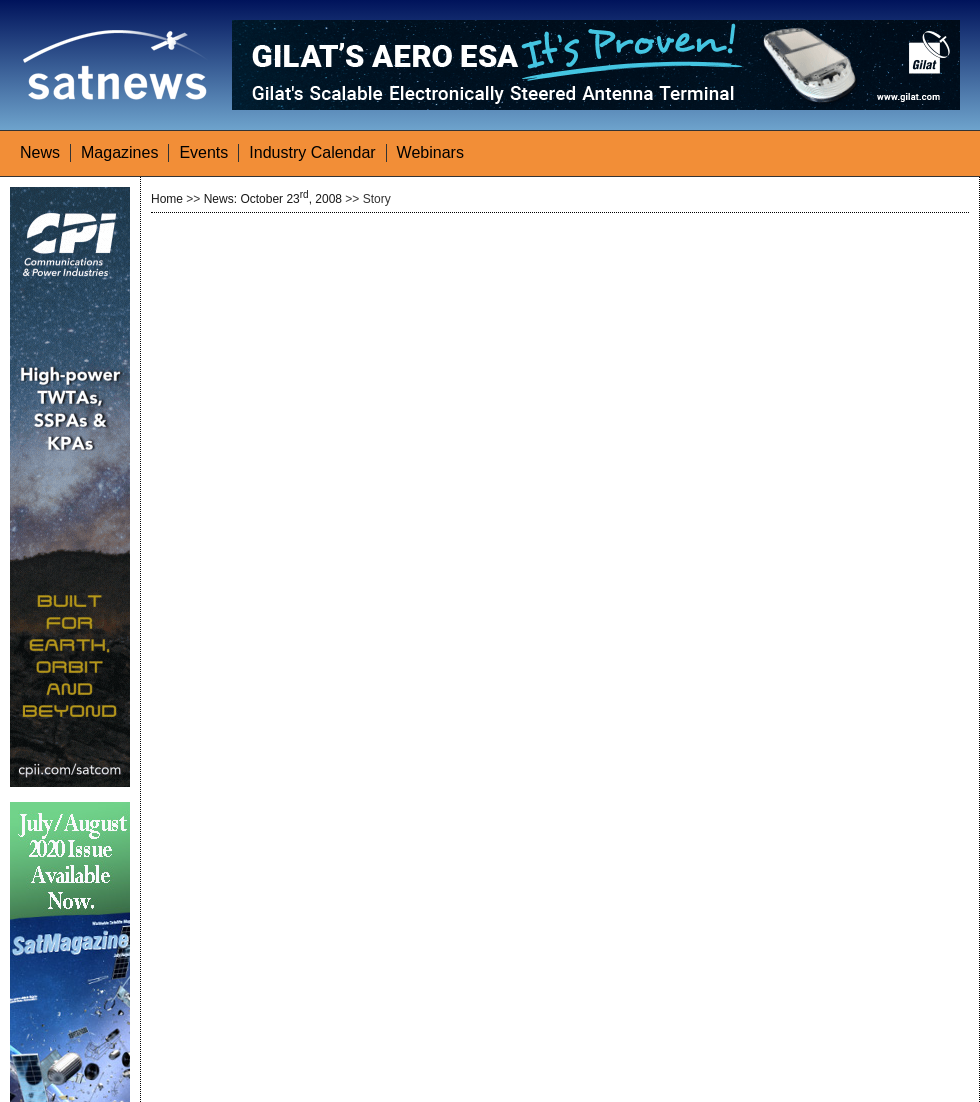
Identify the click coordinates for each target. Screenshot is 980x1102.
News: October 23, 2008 (273, 199)
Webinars (430, 152)
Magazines (119, 152)
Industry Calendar (312, 152)
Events (203, 152)
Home (167, 199)
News (40, 152)
